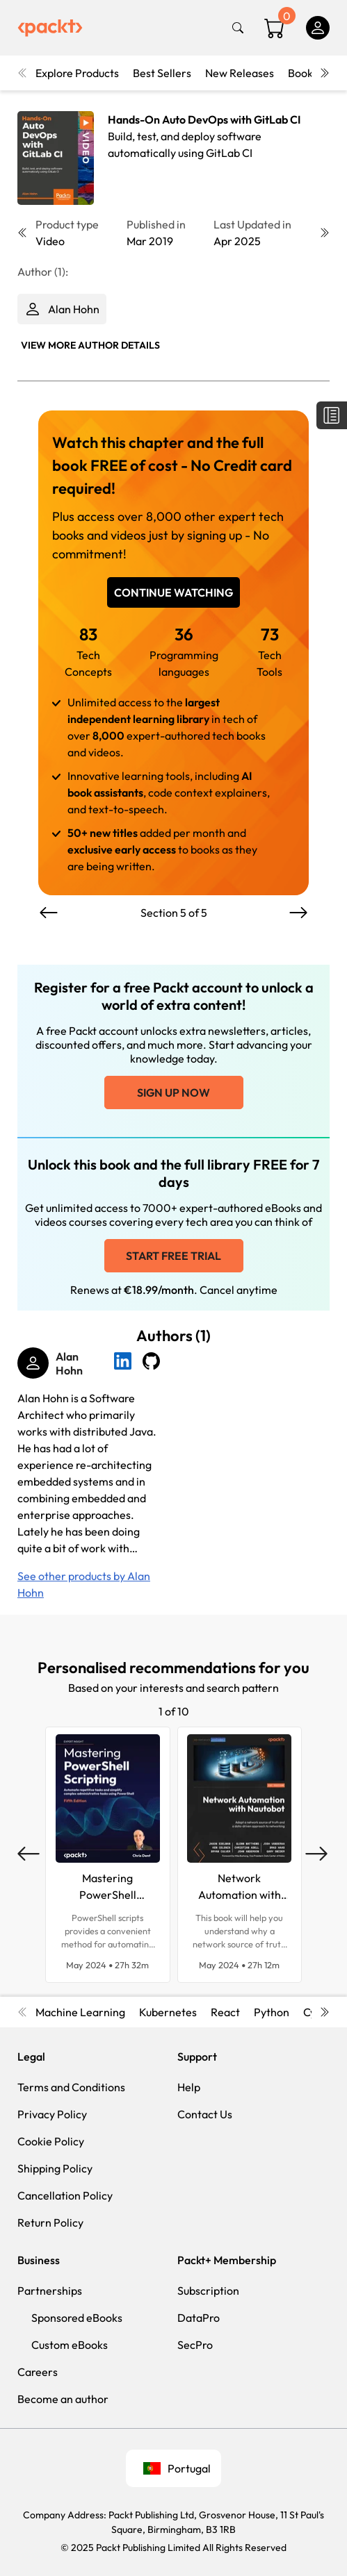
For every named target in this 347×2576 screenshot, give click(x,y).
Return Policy (50, 2222)
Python (271, 2012)
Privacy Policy (52, 2114)
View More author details (90, 345)
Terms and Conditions (71, 2087)
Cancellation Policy (65, 2195)
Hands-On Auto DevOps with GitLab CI (204, 119)
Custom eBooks (69, 2345)
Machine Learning (80, 2012)
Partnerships (49, 2290)
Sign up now (173, 1092)
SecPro (195, 2345)
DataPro (198, 2318)
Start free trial (173, 1256)
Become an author (62, 2399)
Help (188, 2087)
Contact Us (204, 2114)
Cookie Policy (50, 2141)
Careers (37, 2372)
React (225, 2012)
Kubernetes (168, 2012)
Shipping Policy (54, 2168)
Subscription (208, 2290)
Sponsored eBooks (76, 2318)
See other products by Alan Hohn (83, 1584)
